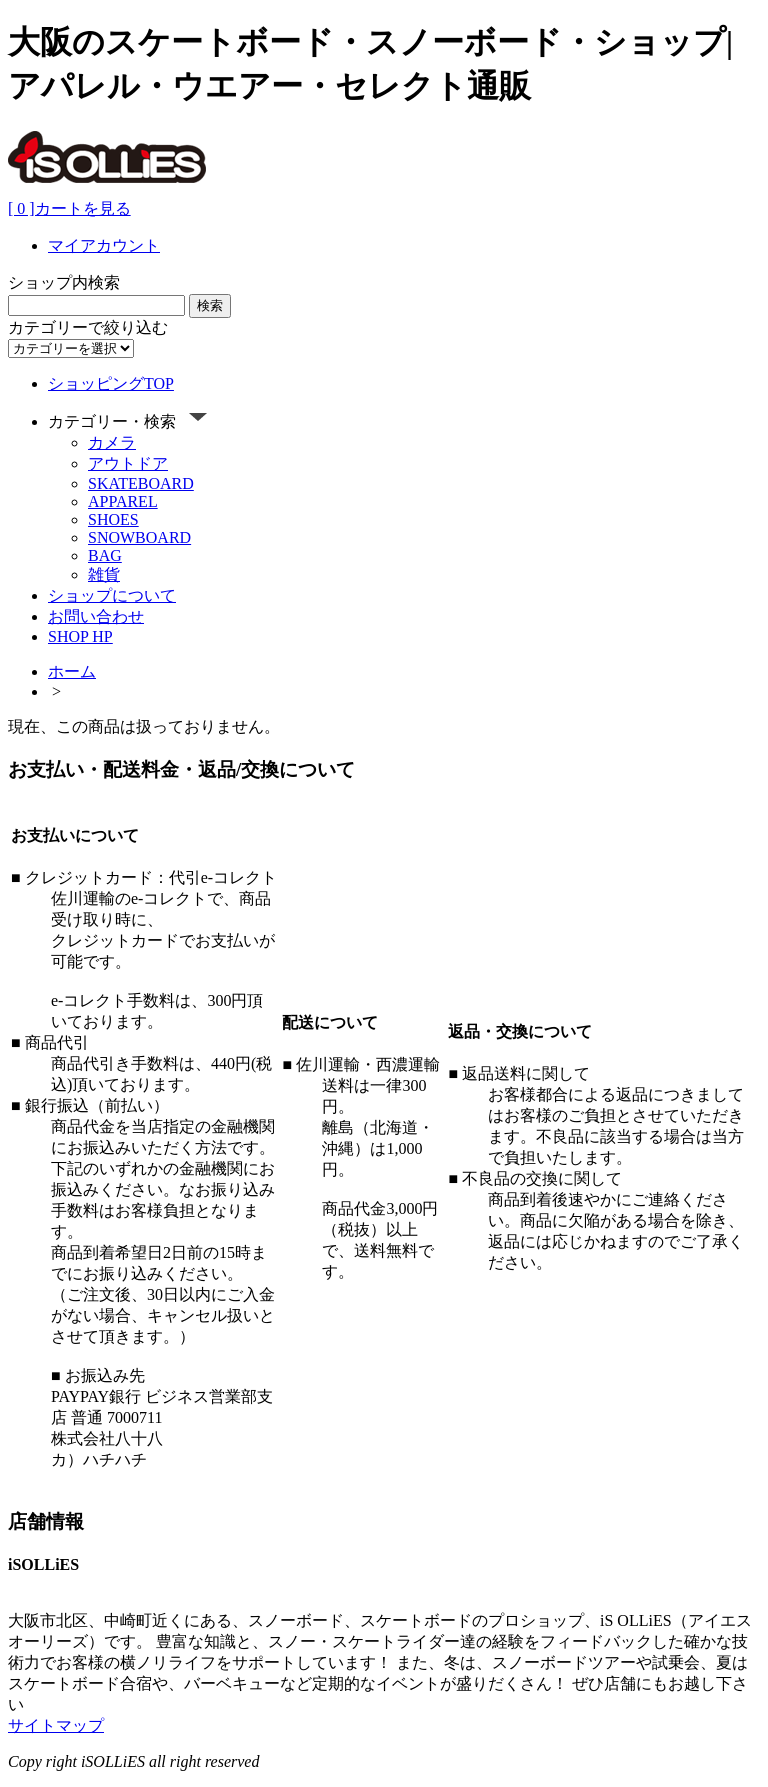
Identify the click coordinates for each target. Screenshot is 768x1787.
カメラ (112, 442)
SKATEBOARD (141, 483)
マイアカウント (104, 245)
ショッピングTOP (111, 383)
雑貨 (104, 574)
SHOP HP (80, 636)
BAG (105, 555)
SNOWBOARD (139, 537)
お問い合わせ (96, 616)
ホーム (72, 671)
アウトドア (128, 463)
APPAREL (123, 501)
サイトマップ (56, 1725)
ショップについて (112, 595)
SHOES (113, 519)
